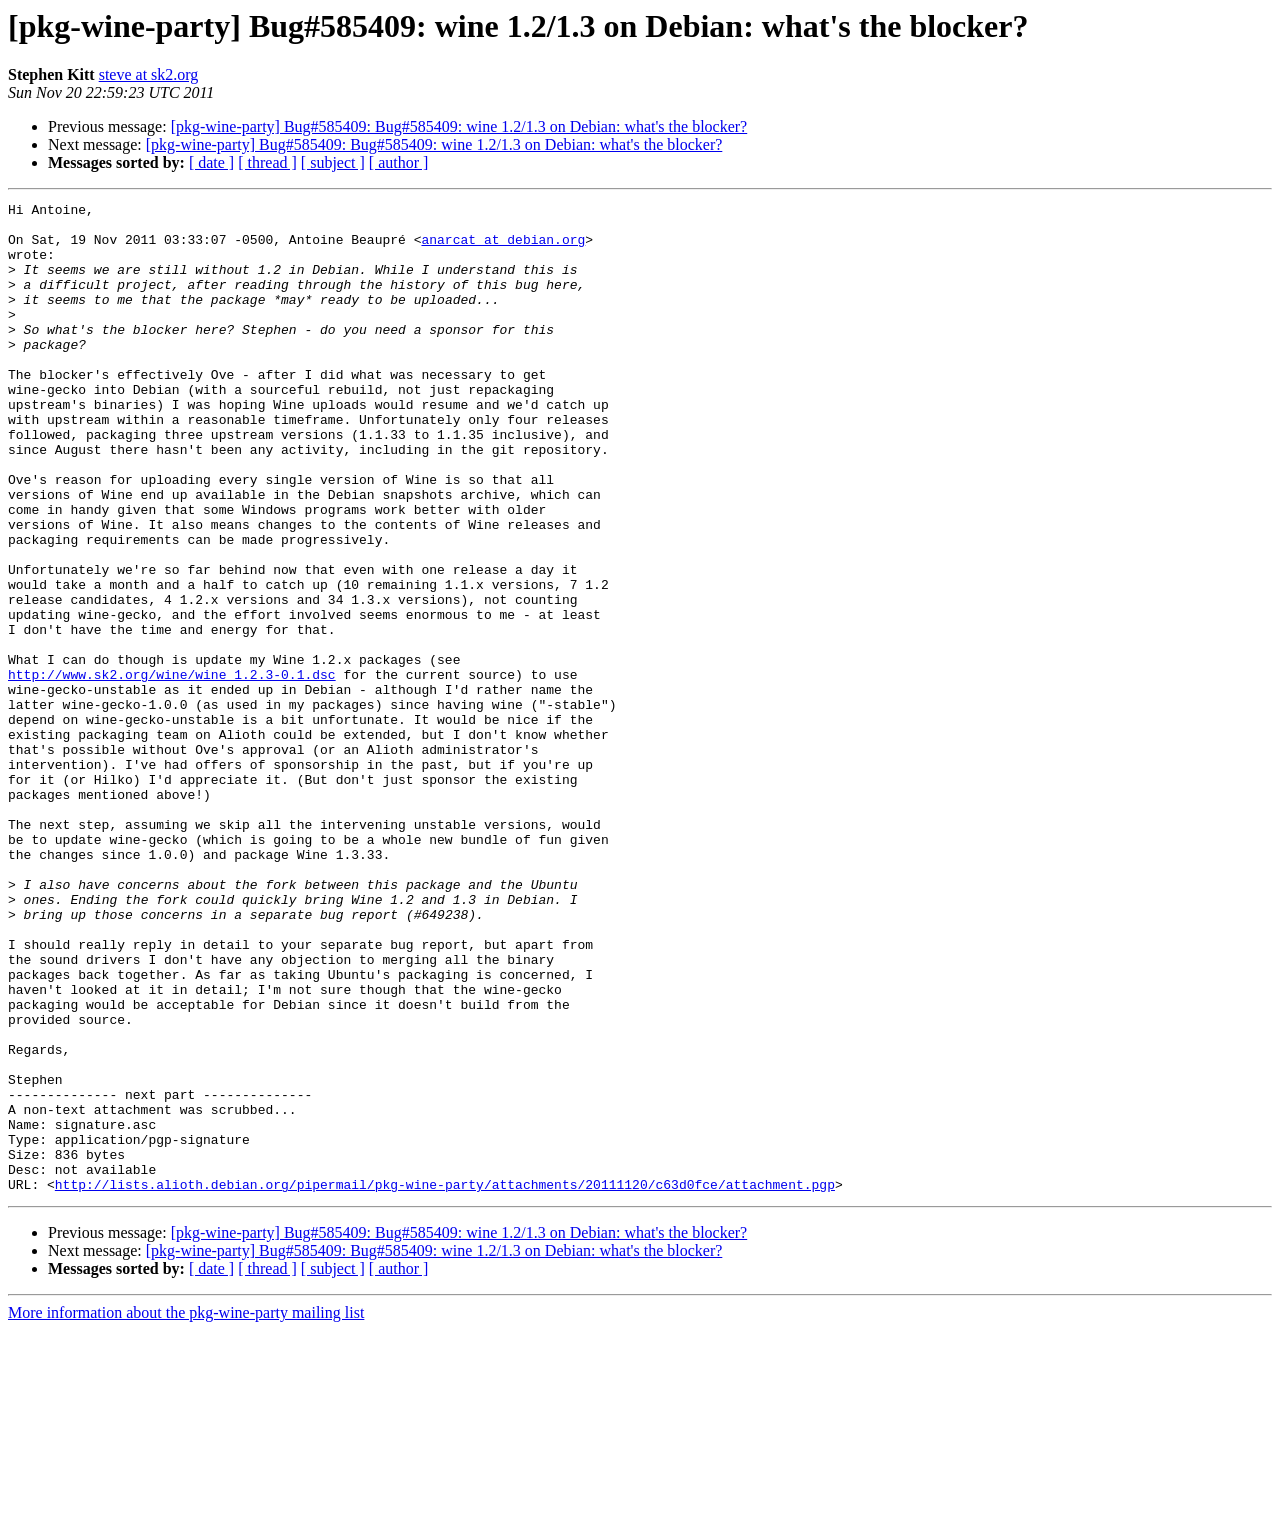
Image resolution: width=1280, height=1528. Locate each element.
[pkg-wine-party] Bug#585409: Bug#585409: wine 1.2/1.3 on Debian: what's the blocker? (459, 126)
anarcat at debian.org (503, 248)
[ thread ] (267, 162)
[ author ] (399, 162)
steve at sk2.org (149, 74)
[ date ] (211, 162)
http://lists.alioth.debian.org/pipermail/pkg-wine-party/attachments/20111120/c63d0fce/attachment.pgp (445, 1382)
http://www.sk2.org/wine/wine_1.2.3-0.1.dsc (172, 770)
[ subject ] (333, 162)
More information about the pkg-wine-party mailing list (186, 1510)
